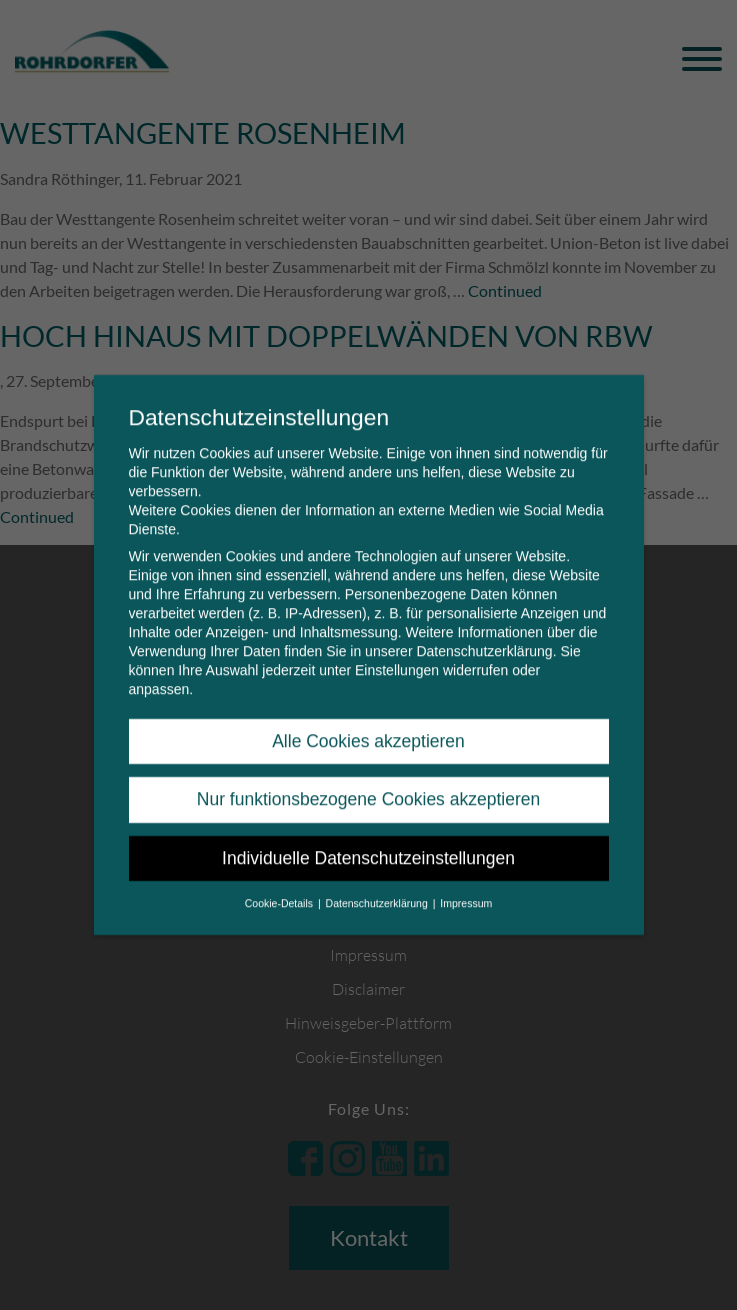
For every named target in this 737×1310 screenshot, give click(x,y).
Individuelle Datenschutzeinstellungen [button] (368, 844)
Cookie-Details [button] (280, 889)
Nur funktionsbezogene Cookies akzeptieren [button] (368, 786)
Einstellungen (397, 656)
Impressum (466, 889)
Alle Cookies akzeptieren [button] (368, 727)
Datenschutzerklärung (484, 637)
